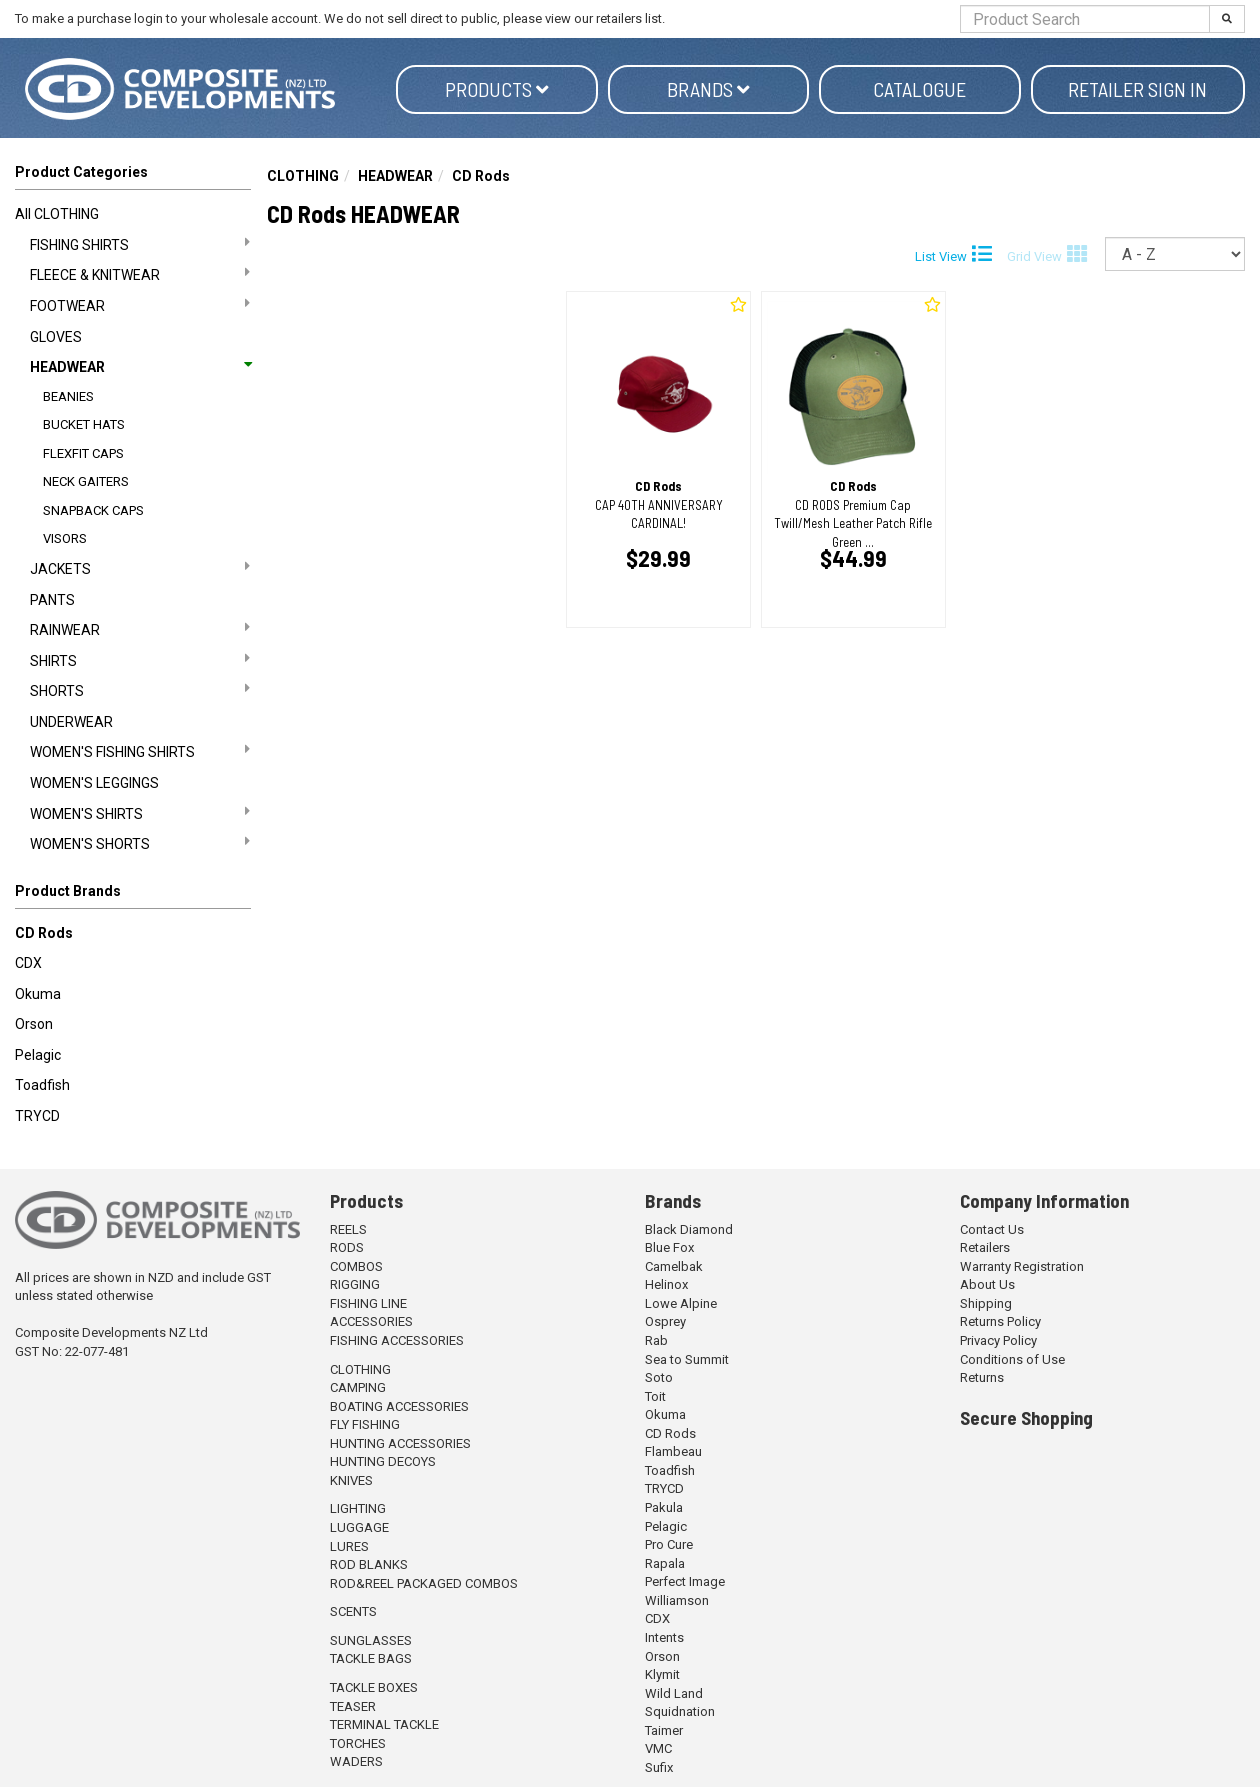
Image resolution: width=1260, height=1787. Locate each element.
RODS (347, 1247)
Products (497, 89)
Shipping (986, 1303)
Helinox (666, 1284)
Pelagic (38, 1055)
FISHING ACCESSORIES (397, 1340)
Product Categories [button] (81, 172)
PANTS (52, 600)
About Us (987, 1284)
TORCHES (358, 1743)
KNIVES (351, 1480)
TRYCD (37, 1116)
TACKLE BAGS (371, 1658)
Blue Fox (669, 1247)
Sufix (659, 1767)
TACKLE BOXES (374, 1687)
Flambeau (673, 1451)
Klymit (662, 1674)
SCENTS (353, 1611)
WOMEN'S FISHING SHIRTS (140, 751)
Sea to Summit (687, 1359)
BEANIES (68, 396)
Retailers (985, 1247)
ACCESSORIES (371, 1321)
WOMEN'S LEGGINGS (94, 783)
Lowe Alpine (681, 1303)
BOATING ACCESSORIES (399, 1406)
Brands (708, 89)
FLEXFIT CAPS (83, 453)
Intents (664, 1637)
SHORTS (140, 690)
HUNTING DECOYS (383, 1461)
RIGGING (355, 1284)
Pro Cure (669, 1544)
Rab (656, 1340)
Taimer (664, 1730)
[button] (133, 895)
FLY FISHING (365, 1424)
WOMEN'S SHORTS (140, 843)
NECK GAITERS (86, 481)
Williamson (677, 1600)
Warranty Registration (1022, 1266)
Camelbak (674, 1266)
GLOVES (56, 337)
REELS (348, 1229)
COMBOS (356, 1266)
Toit (655, 1396)
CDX (28, 963)
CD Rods (44, 933)
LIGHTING (358, 1508)
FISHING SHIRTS (140, 244)
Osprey (665, 1321)
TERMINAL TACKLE (384, 1724)
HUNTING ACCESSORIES (400, 1443)
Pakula (664, 1507)
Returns (982, 1377)
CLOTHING (303, 176)
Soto (659, 1377)
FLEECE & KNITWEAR (140, 274)
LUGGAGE (359, 1527)
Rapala (665, 1563)
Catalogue (919, 89)
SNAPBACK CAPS (93, 510)
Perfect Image (685, 1581)
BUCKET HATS (84, 424)
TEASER (353, 1706)
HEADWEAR (140, 367)
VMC (658, 1748)
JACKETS (140, 568)
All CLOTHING (57, 214)
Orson (34, 1024)
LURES (349, 1546)
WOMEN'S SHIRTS (140, 813)
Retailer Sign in (1137, 89)
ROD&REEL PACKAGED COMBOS (424, 1583)
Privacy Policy (998, 1340)
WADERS (356, 1761)
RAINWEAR (140, 629)
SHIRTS (140, 660)
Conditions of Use (1012, 1359)
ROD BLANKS (369, 1564)
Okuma (38, 994)
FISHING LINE (368, 1303)
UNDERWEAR (71, 722)
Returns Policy (1000, 1321)
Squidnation (680, 1711)
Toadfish (42, 1085)
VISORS (65, 538)
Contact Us (992, 1229)
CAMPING (358, 1387)
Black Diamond (689, 1229)
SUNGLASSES (371, 1640)
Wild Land (674, 1693)
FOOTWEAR (140, 305)
